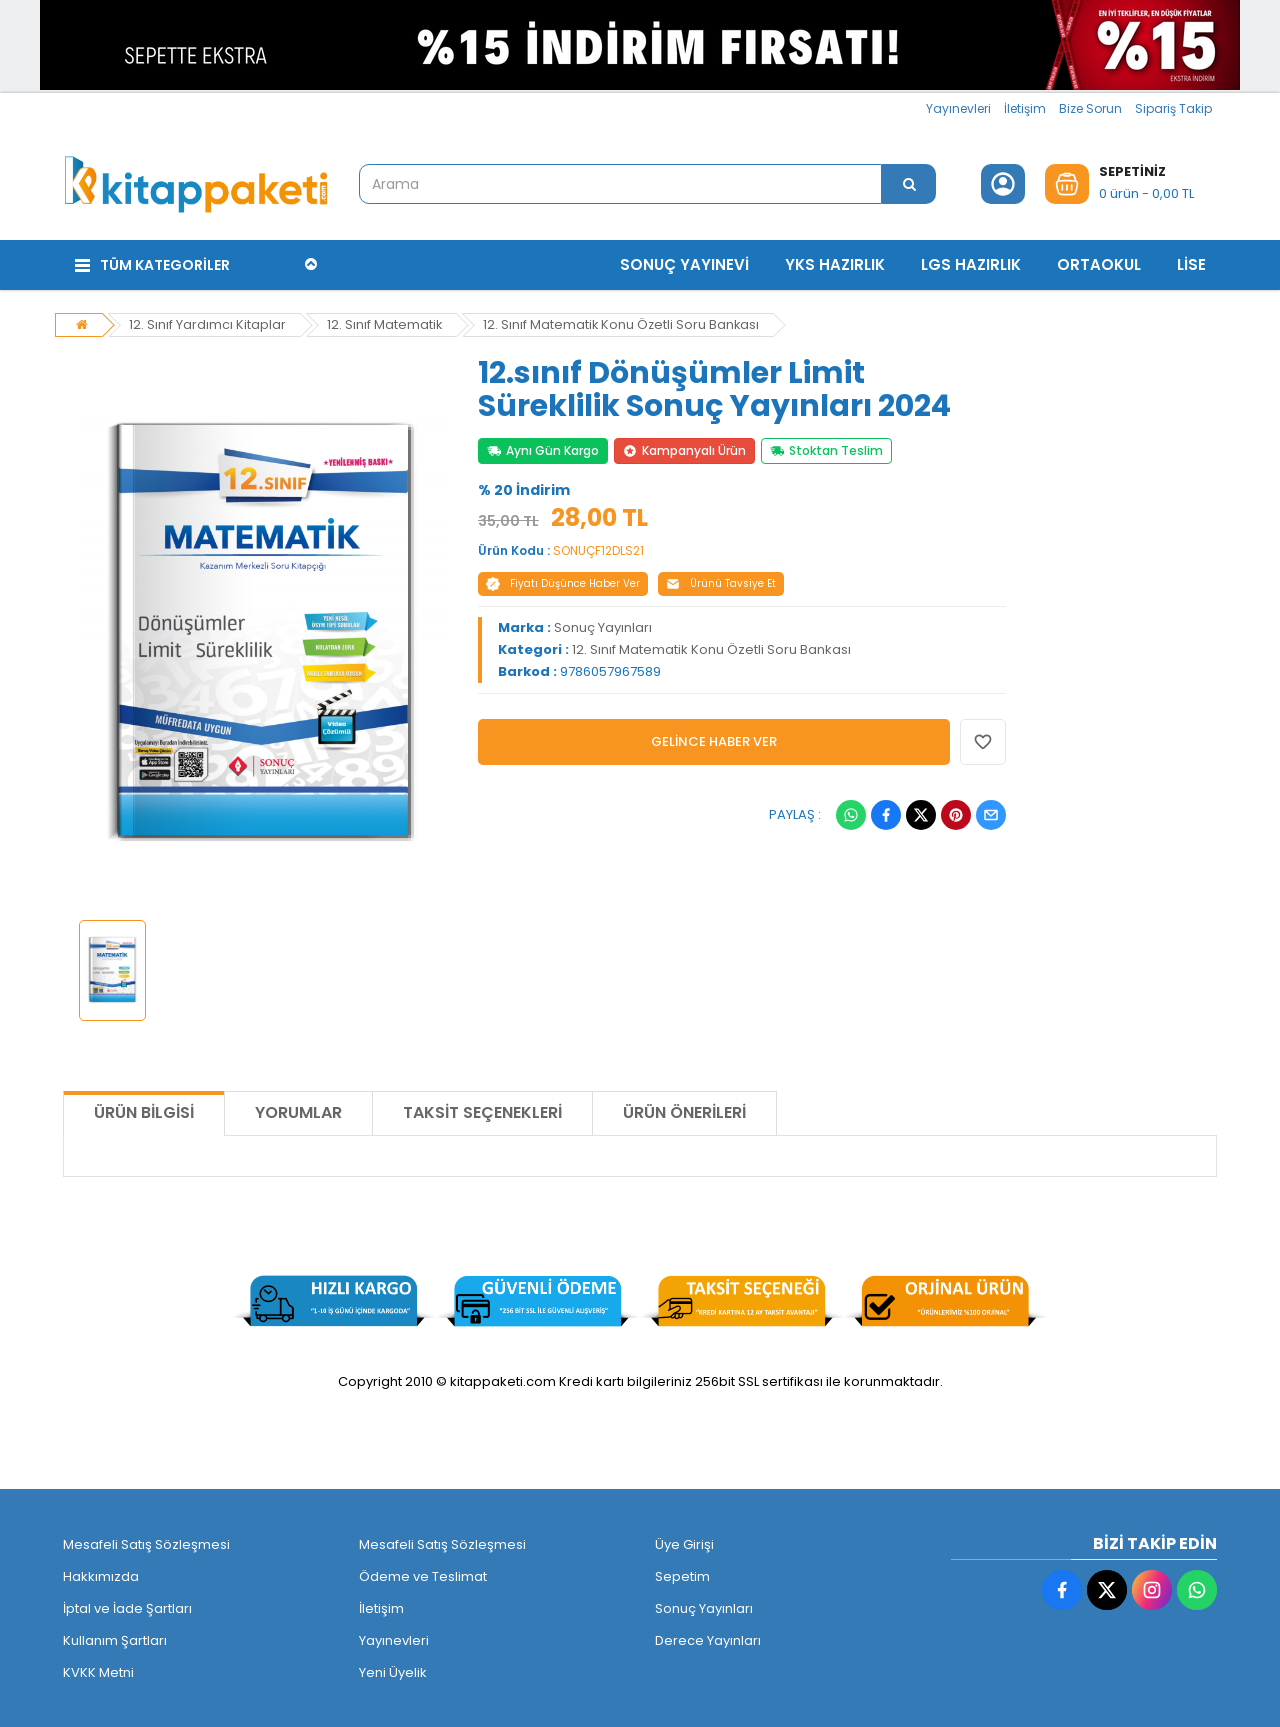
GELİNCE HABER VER (714, 738)
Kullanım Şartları (115, 1637)
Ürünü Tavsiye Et (721, 580)
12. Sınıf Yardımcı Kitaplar (207, 321)
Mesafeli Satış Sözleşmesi (146, 1541)
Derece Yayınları (708, 1637)
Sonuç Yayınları (603, 624)
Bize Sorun (1090, 108)
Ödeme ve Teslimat (423, 1573)
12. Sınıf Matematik (385, 321)
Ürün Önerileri (684, 1109)
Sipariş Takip (1173, 108)
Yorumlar (298, 1109)
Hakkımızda (101, 1573)
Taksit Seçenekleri (482, 1109)
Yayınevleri (958, 108)
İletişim (1025, 108)
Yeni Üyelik (393, 1669)
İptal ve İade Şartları (127, 1605)
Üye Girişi (684, 1541)
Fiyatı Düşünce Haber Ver (563, 580)
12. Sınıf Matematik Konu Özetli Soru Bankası (623, 321)
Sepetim (682, 1573)
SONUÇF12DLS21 (598, 547)
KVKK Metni (98, 1669)
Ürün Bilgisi (144, 1109)
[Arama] (909, 184)
